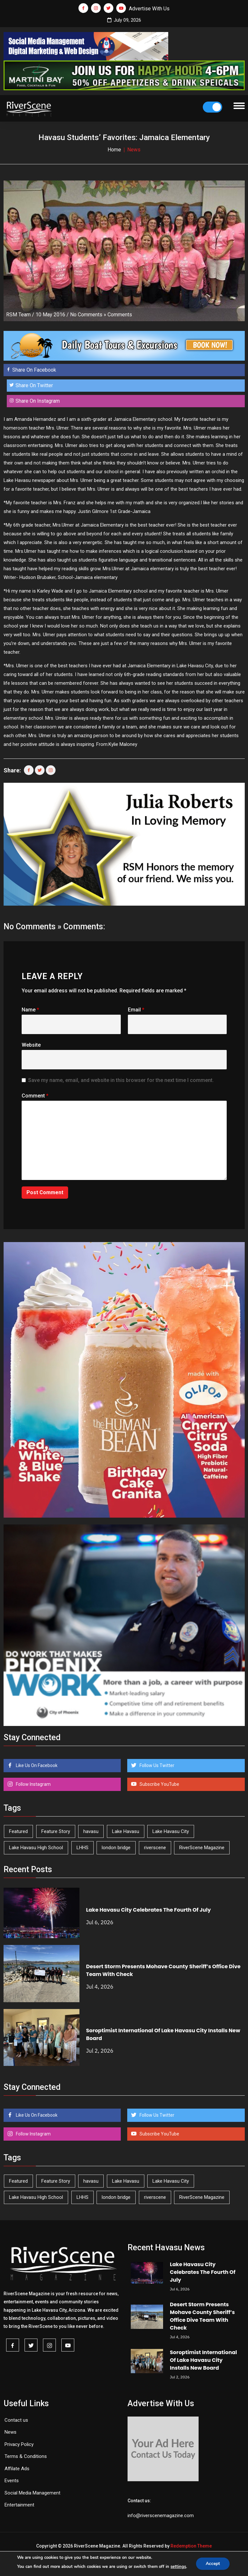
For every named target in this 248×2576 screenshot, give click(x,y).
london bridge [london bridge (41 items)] (116, 1847)
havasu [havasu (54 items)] (90, 1831)
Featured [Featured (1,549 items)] (18, 1831)
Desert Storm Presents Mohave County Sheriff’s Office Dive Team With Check (202, 2316)
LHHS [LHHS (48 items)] (82, 1847)
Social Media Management (32, 2493)
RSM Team (18, 314)
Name (30, 1010)
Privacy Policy (19, 2444)
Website (31, 1045)
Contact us (16, 2420)
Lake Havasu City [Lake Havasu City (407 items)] (170, 1831)
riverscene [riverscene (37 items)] (155, 1847)
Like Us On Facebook (36, 1765)
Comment (35, 1096)
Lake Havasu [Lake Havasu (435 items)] (125, 1831)
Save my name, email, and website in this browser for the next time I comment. (121, 1080)
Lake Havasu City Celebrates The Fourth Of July (148, 1910)
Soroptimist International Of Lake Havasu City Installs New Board (203, 2360)
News (10, 2432)
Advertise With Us (149, 8)
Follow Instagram (33, 1784)
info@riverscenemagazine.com (161, 2515)
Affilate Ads (17, 2469)
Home (114, 150)
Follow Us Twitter (156, 1765)
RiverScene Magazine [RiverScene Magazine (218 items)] (201, 1847)
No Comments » (88, 314)
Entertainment (19, 2505)
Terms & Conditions (26, 2456)
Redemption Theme (191, 2546)
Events (12, 2480)
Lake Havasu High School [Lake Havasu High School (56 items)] (36, 1847)
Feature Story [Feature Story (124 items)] (55, 1831)
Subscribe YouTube (159, 1784)
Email (136, 1010)
